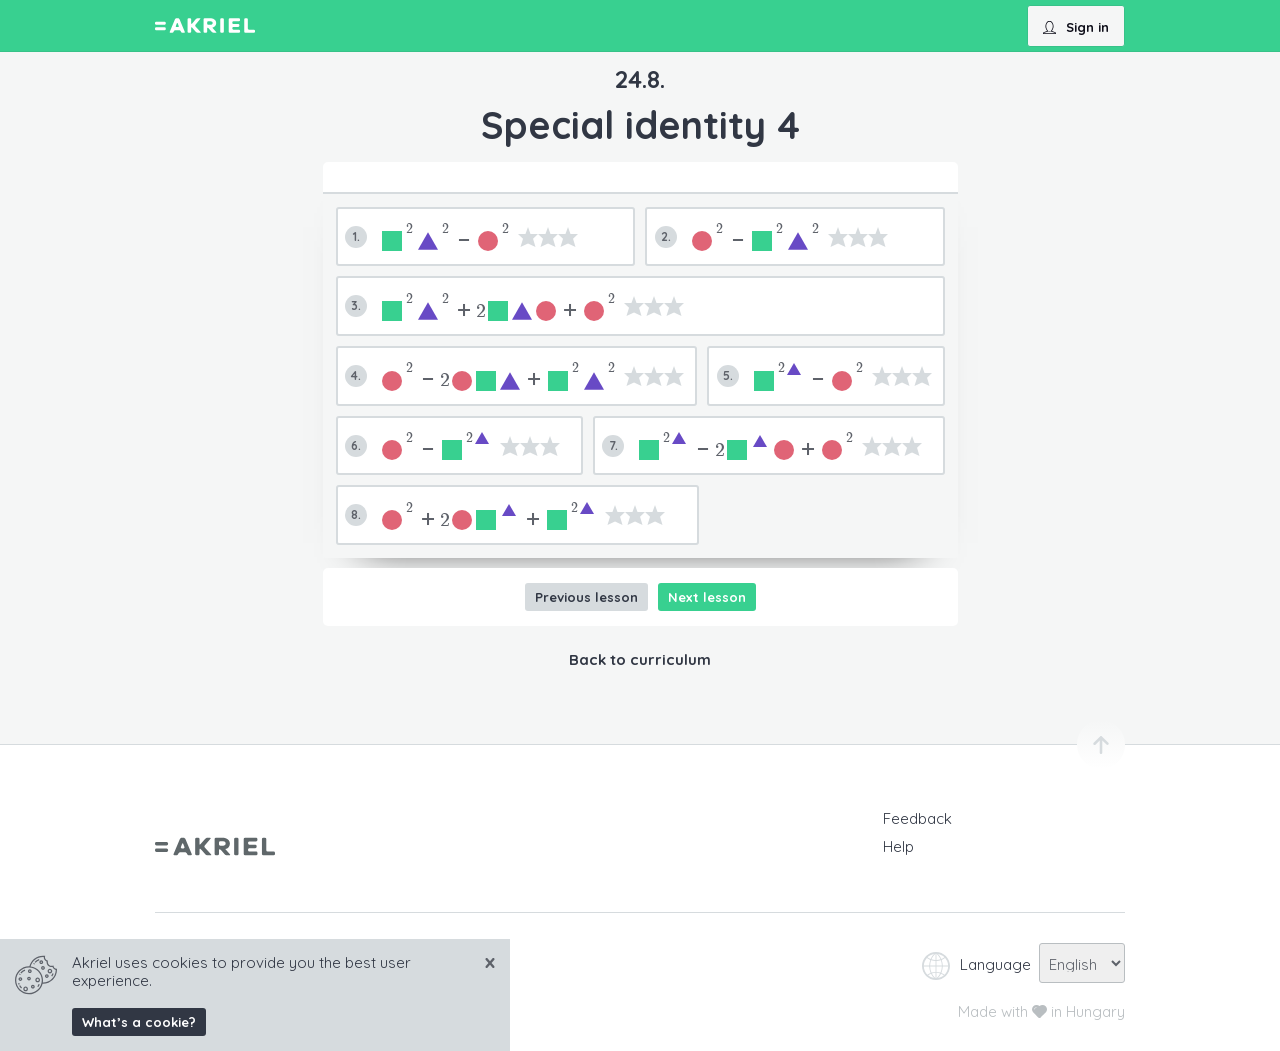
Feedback (917, 818)
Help (898, 846)
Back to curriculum (640, 659)
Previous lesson (586, 597)
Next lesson (707, 597)
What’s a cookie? (139, 1022)
